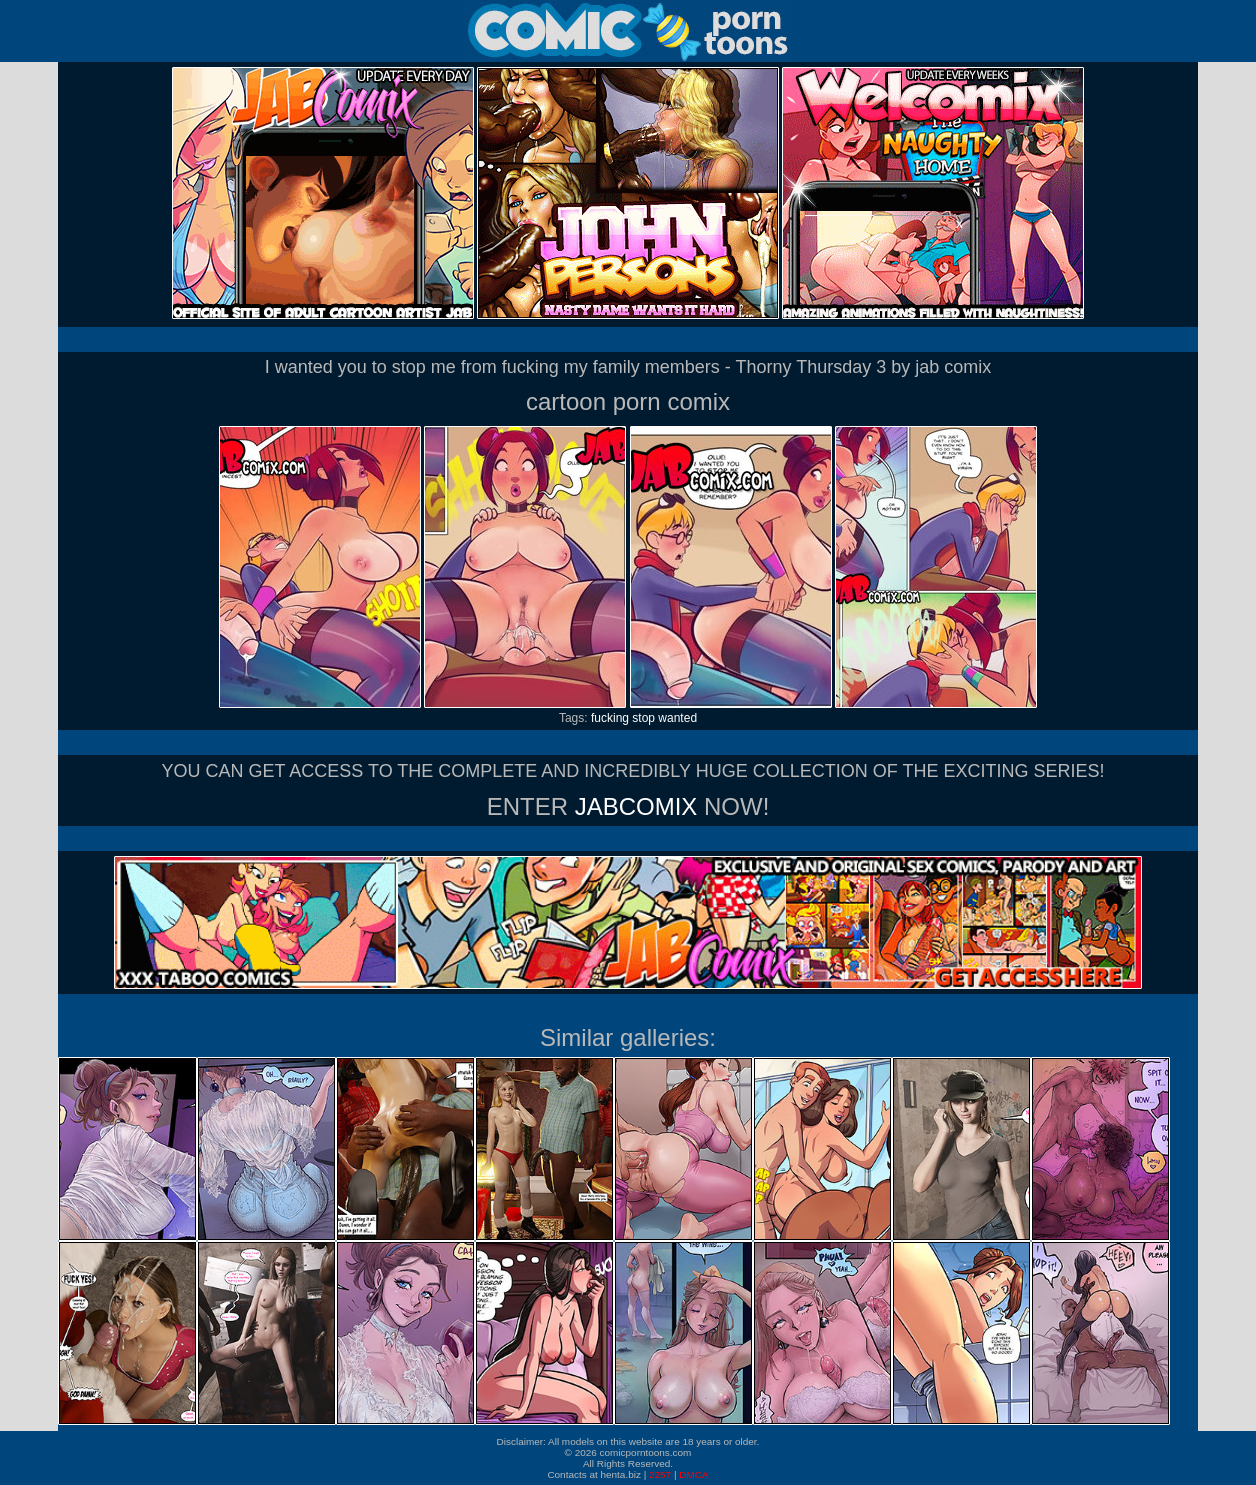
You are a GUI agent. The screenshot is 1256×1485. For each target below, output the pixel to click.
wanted (677, 718)
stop (643, 718)
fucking (610, 718)
